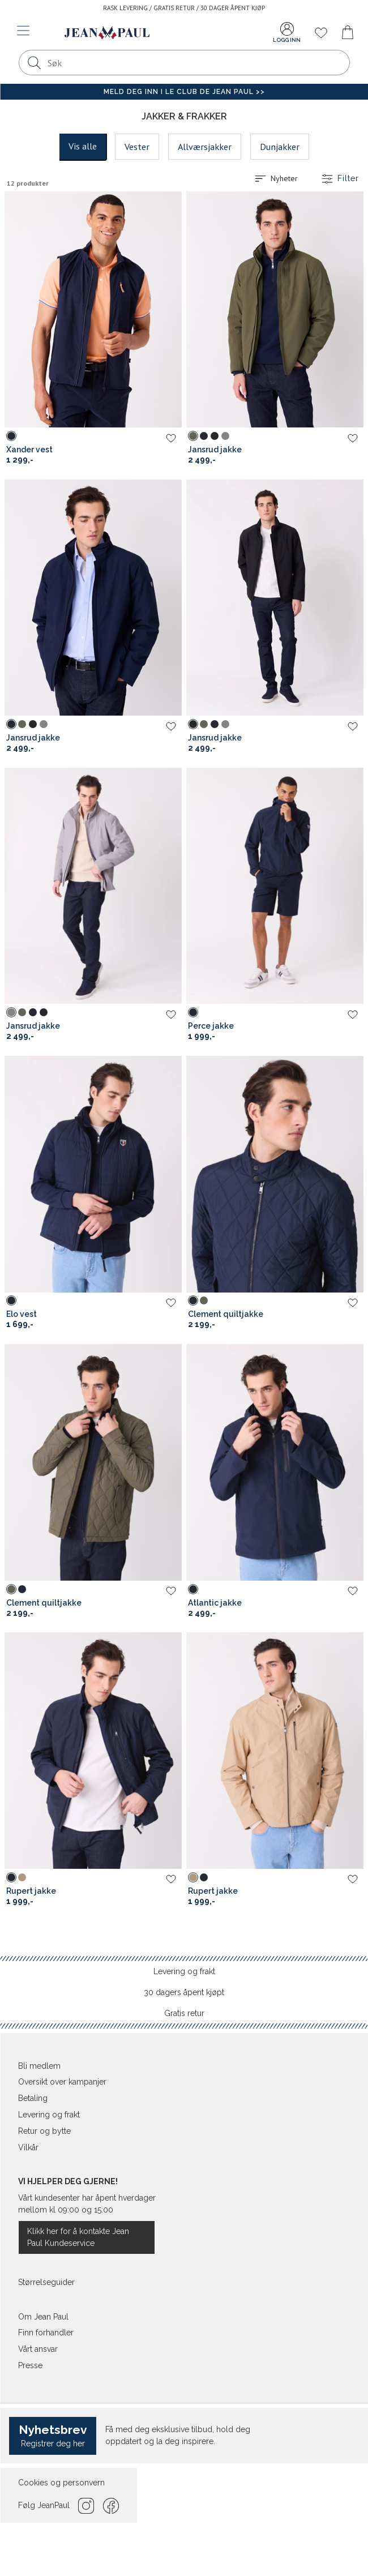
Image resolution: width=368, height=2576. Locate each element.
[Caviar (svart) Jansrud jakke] (215, 436)
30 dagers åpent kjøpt (184, 1992)
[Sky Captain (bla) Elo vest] (11, 1300)
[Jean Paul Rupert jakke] (93, 1750)
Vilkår (28, 2147)
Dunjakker (279, 146)
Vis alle (83, 146)
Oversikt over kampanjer (62, 2081)
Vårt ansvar (38, 2349)
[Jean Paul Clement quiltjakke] (274, 1174)
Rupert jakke (31, 1890)
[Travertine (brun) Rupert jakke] (22, 1877)
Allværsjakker (205, 146)
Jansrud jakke (215, 449)
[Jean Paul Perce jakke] (274, 886)
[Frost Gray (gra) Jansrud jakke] (225, 436)
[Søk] (34, 62)
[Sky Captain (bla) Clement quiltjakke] (193, 1300)
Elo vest (21, 1314)
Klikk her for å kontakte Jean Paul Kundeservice (78, 2237)
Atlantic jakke (215, 1602)
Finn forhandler (46, 2332)
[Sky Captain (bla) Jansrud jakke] (204, 436)
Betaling (33, 2098)
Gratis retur (184, 2013)
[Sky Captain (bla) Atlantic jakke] (193, 1589)
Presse (30, 2365)
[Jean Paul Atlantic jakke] (274, 1462)
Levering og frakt (184, 1971)
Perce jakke (211, 1025)
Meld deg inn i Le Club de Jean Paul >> (184, 92)
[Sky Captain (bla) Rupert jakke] (11, 1877)
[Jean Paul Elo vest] (93, 1174)
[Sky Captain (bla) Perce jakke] (193, 1012)
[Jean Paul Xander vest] (93, 309)
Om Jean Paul (43, 2316)
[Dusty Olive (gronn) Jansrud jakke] (193, 436)
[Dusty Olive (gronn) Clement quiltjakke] (204, 1300)
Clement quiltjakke (225, 1314)
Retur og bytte (44, 2131)
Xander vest (29, 449)
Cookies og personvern (61, 2482)
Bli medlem (39, 2065)
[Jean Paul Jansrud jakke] (274, 309)
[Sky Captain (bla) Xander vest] (11, 436)
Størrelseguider (46, 2282)
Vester (137, 146)
